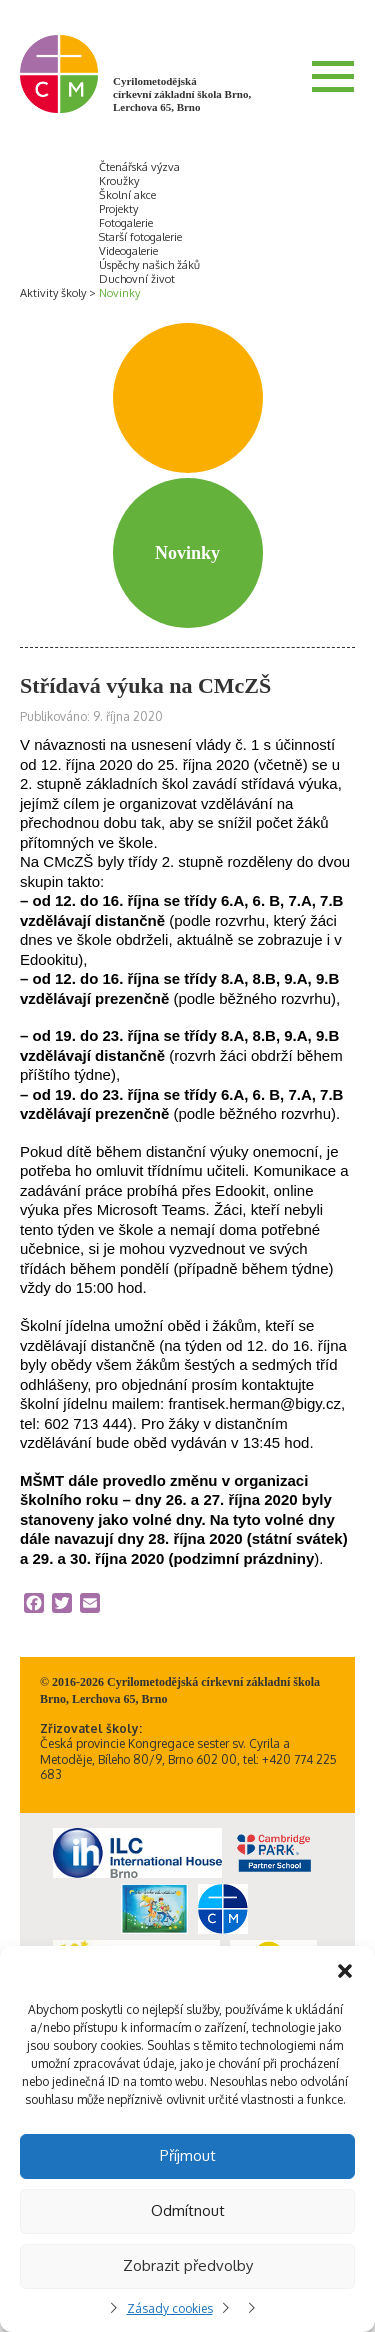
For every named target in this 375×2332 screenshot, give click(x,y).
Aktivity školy (53, 293)
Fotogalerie (126, 223)
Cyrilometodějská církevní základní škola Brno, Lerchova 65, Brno (182, 94)
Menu (333, 76)
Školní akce (127, 195)
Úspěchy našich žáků (149, 265)
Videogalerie (128, 251)
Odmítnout (188, 2210)
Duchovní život (137, 279)
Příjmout (188, 2155)
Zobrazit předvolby (188, 2265)
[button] (345, 1971)
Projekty (118, 209)
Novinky (119, 293)
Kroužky (119, 181)
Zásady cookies (170, 2308)
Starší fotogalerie (140, 237)
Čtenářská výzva (139, 167)
